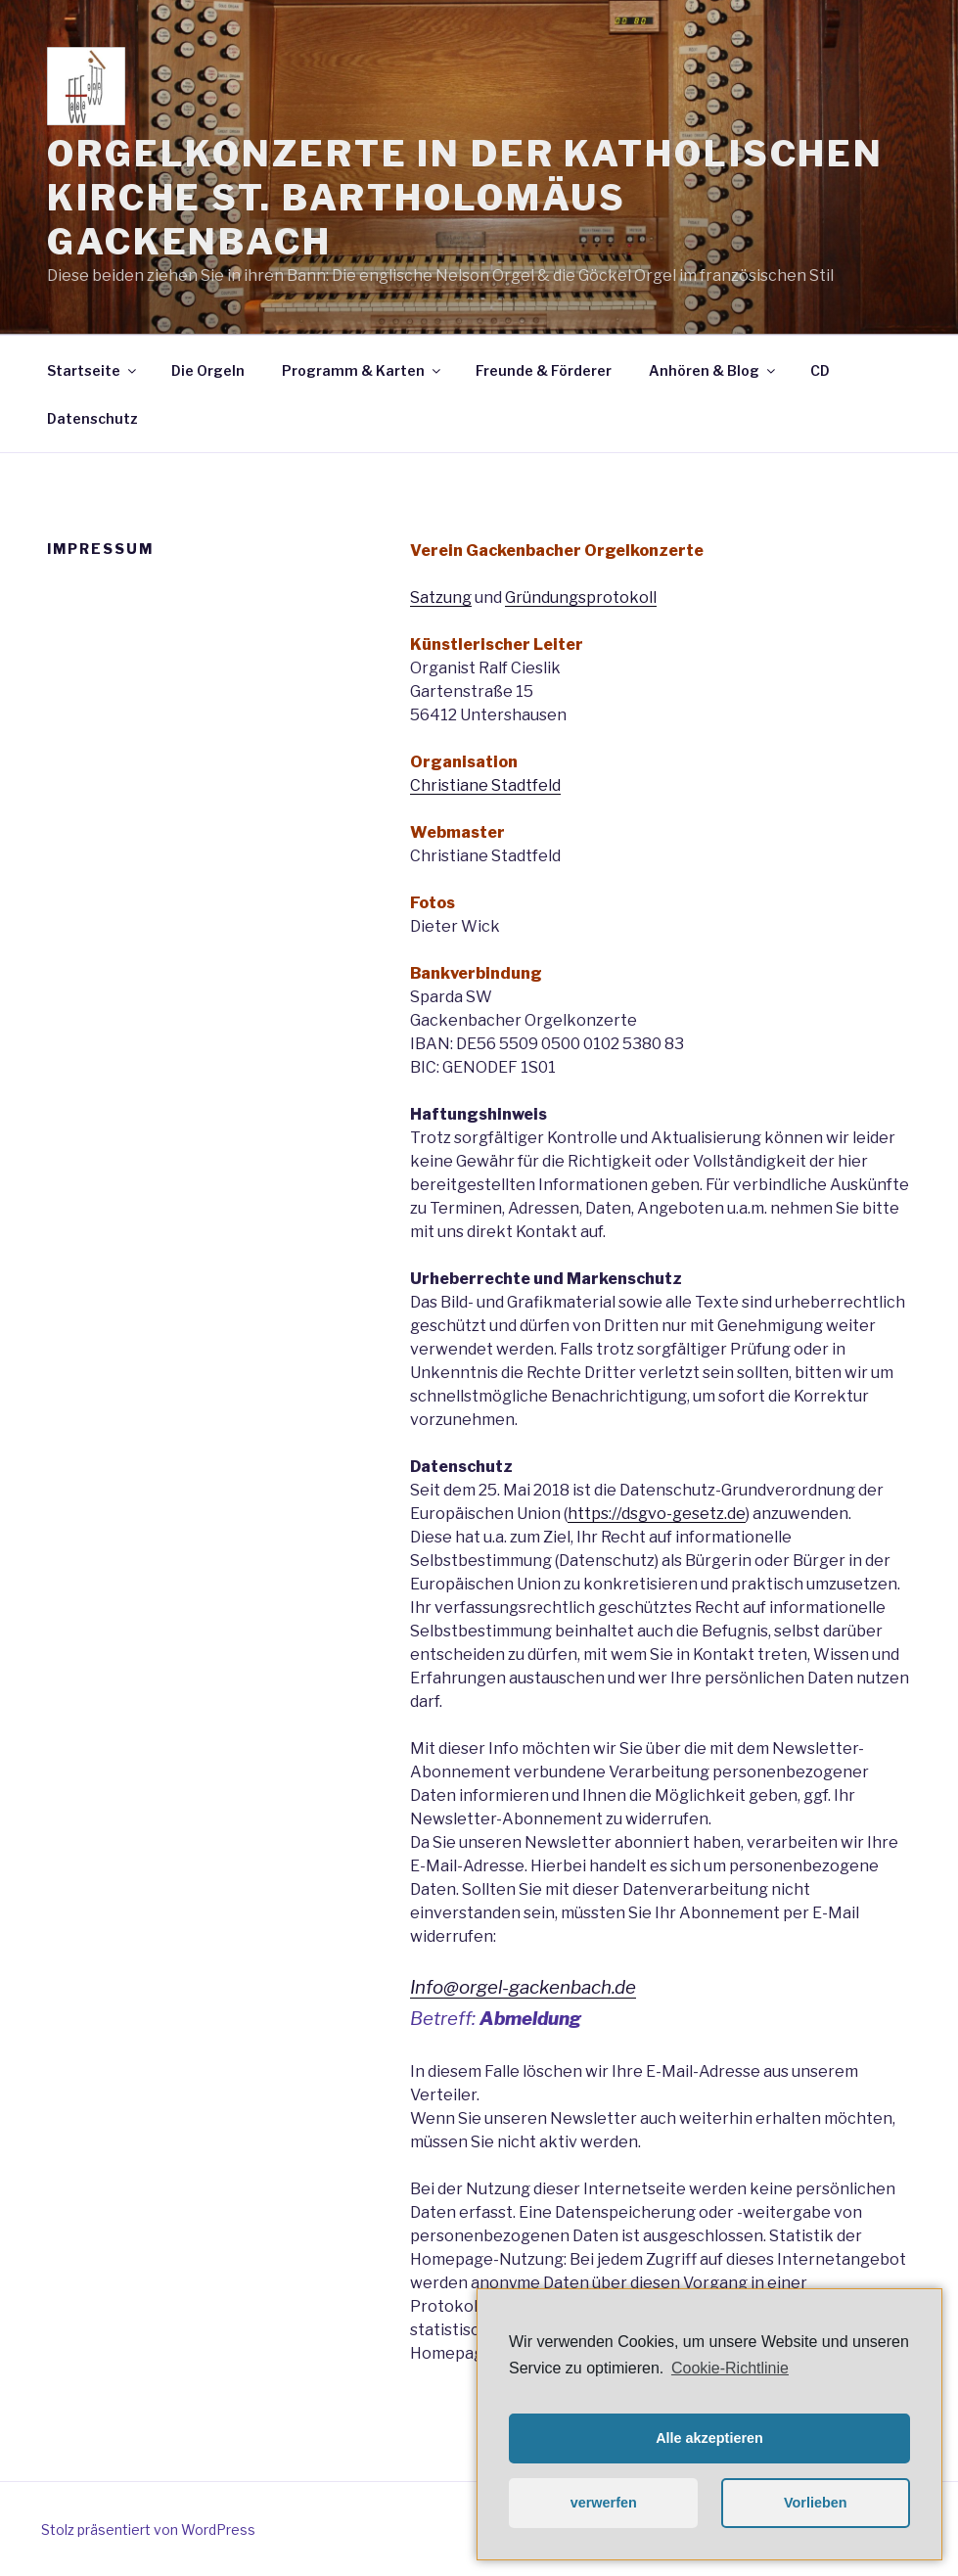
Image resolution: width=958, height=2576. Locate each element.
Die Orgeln (208, 370)
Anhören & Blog (713, 370)
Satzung (441, 597)
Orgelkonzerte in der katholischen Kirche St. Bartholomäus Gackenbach (465, 197)
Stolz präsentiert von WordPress (148, 2529)
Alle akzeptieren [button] (709, 2438)
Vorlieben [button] (815, 2502)
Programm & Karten (362, 370)
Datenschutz (92, 418)
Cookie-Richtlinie (730, 2368)
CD (820, 370)
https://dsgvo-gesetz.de (657, 1513)
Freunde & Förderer (544, 370)
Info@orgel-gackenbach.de (523, 1987)
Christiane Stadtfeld (485, 785)
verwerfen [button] (603, 2502)
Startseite (93, 370)
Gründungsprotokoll (581, 597)
